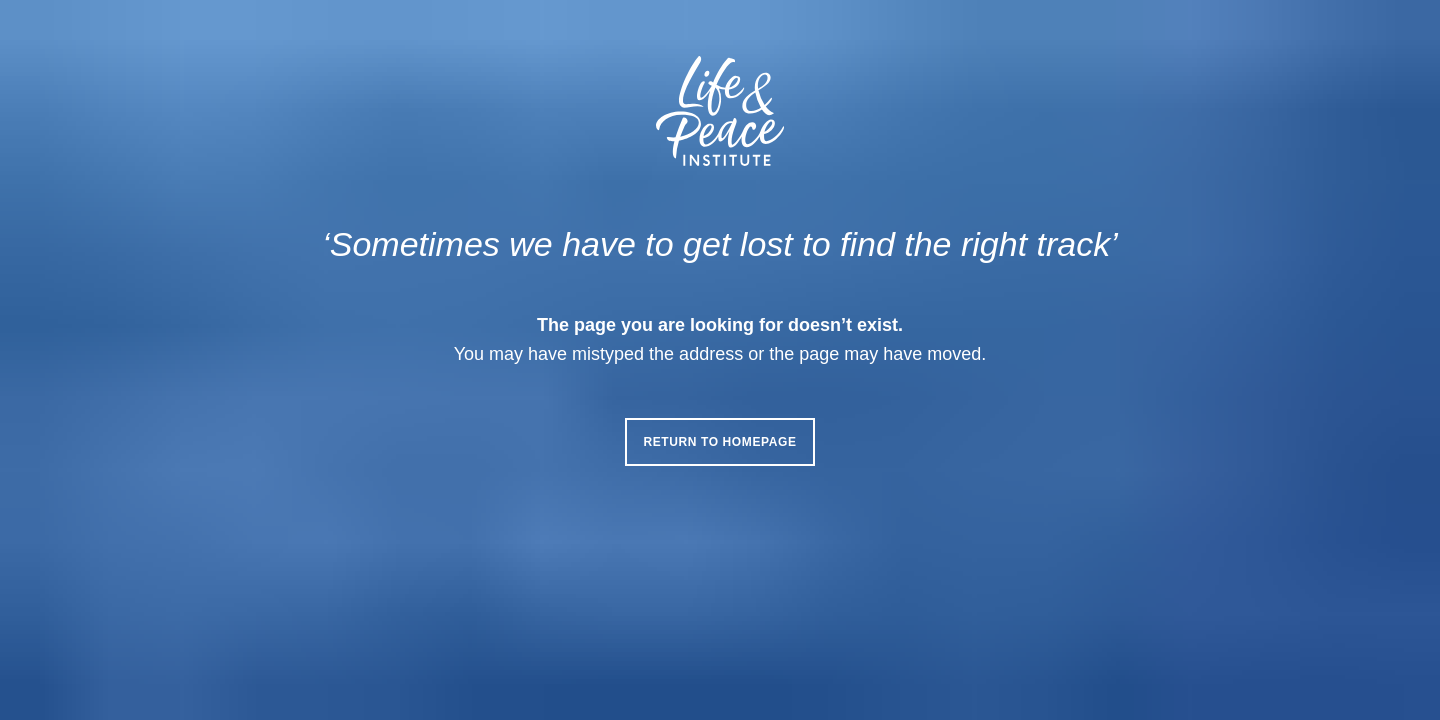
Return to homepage (719, 442)
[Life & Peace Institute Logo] (720, 111)
